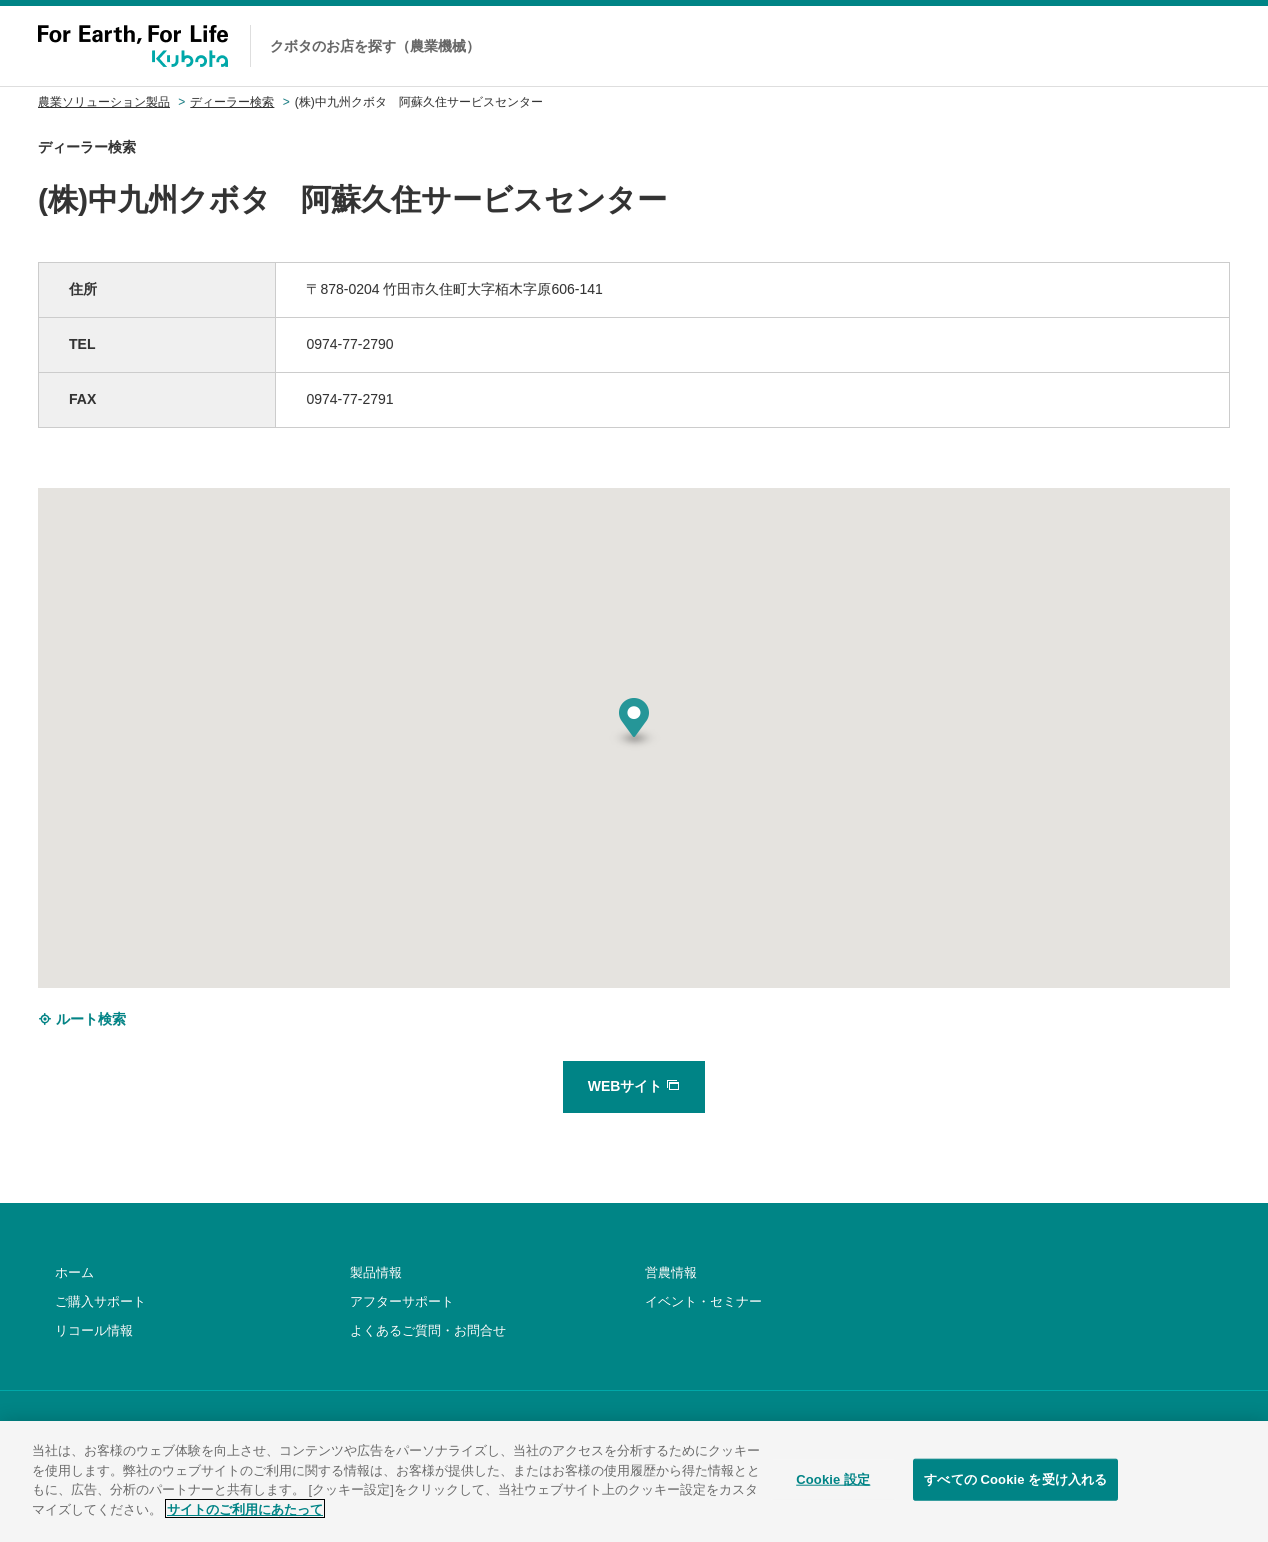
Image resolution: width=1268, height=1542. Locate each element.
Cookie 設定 (833, 1492)
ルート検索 (82, 1019)
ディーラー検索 (232, 102)
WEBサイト (634, 1086)
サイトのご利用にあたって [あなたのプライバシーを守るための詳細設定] (245, 1521)
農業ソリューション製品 (104, 102)
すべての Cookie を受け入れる (1015, 1492)
